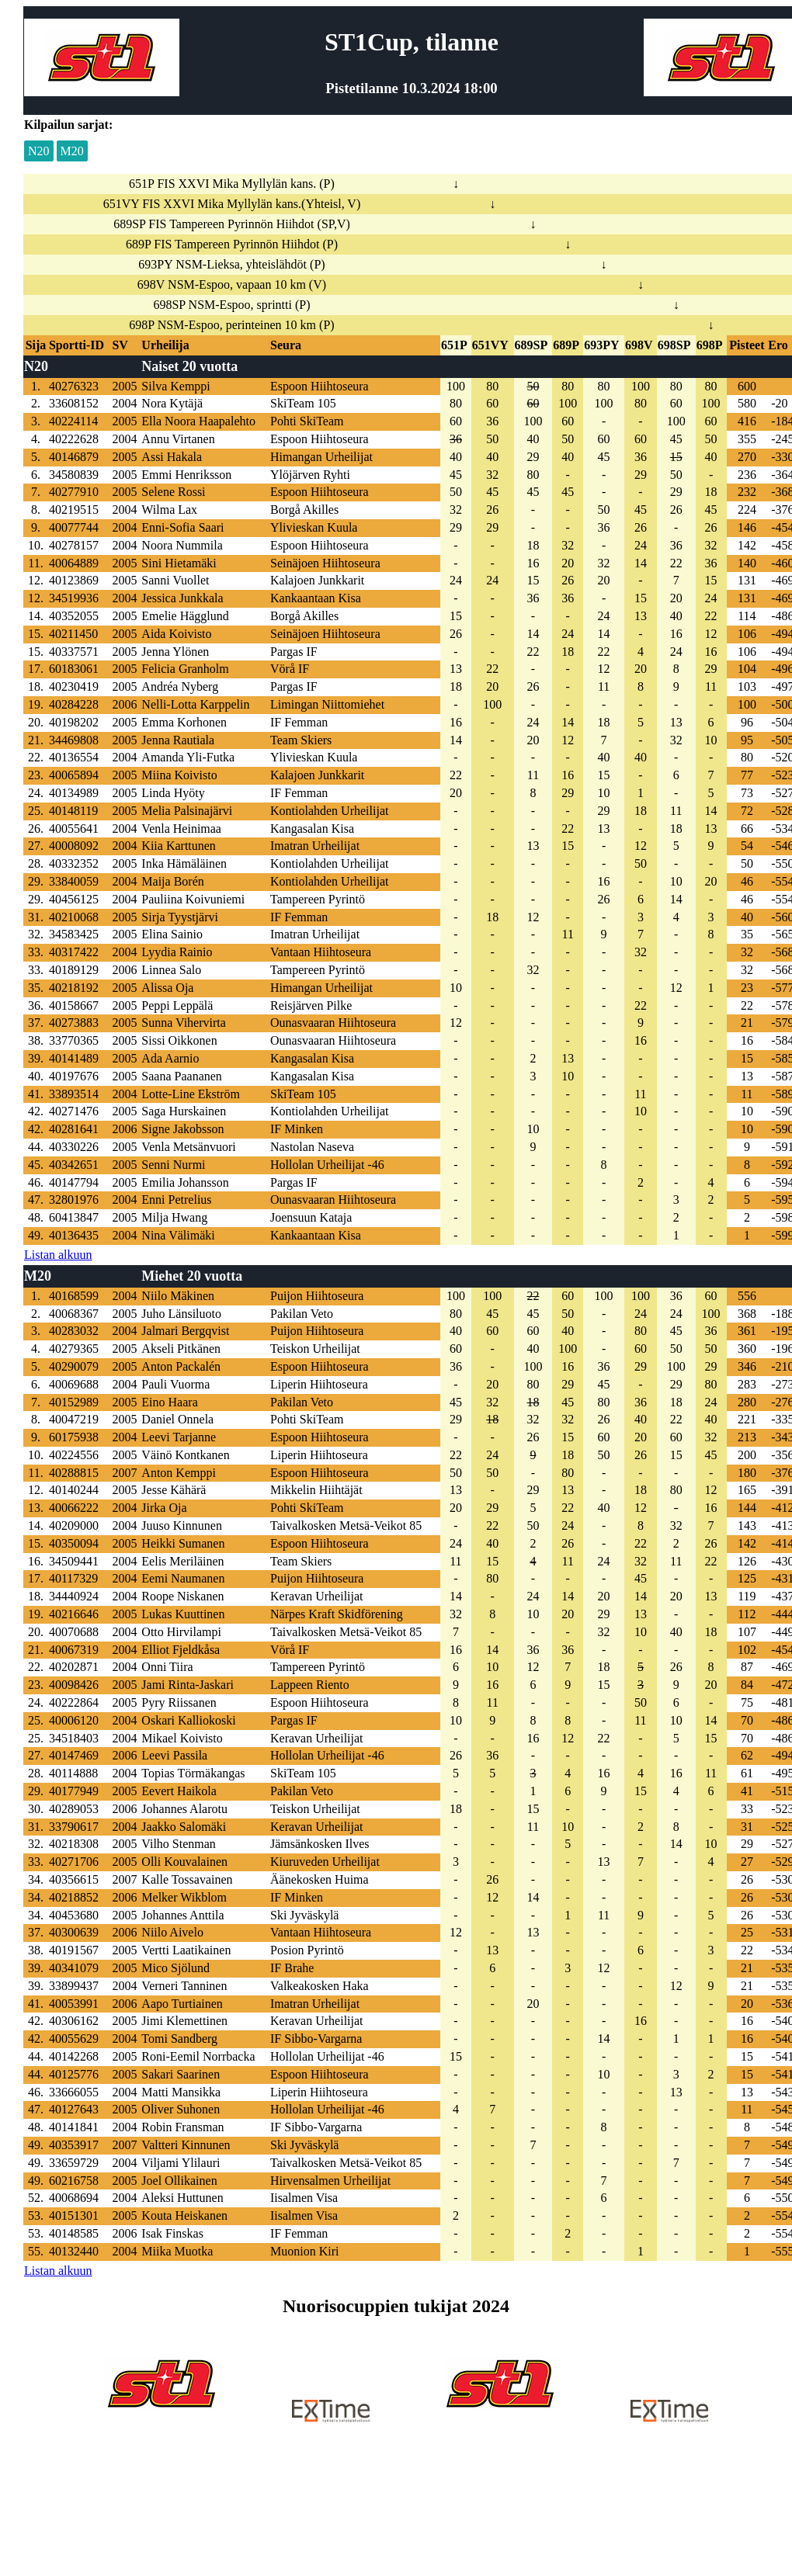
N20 (39, 151)
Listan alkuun (58, 1254)
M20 (72, 151)
